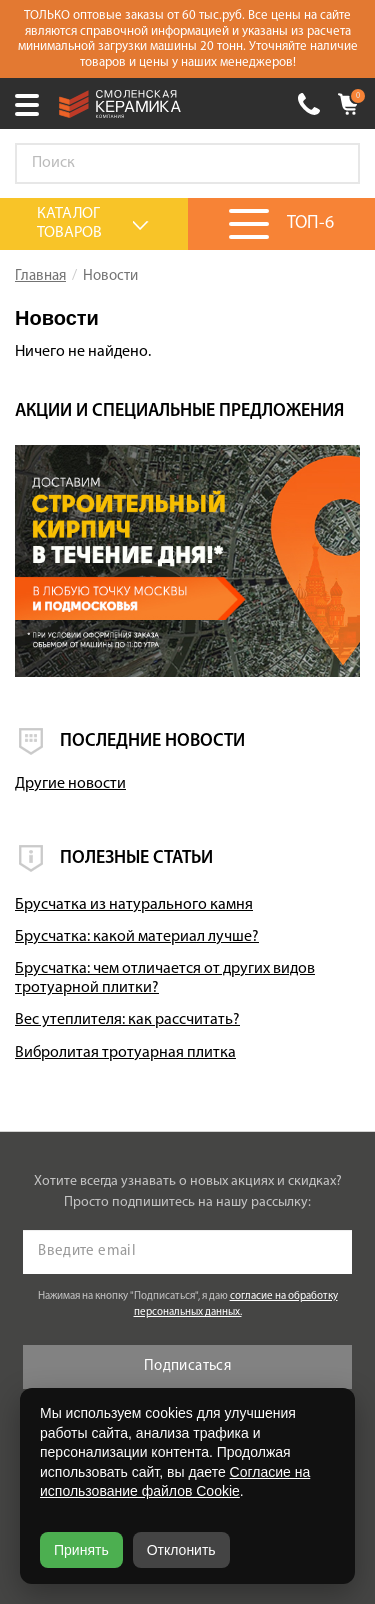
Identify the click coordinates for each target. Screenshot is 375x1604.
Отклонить (181, 1550)
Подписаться (187, 1366)
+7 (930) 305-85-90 (309, 104)
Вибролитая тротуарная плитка (125, 1053)
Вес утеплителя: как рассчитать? (127, 1020)
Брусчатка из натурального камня (134, 905)
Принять (81, 1550)
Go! (334, 164)
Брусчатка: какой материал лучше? (137, 937)
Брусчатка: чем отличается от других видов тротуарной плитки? (165, 978)
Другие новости (70, 784)
